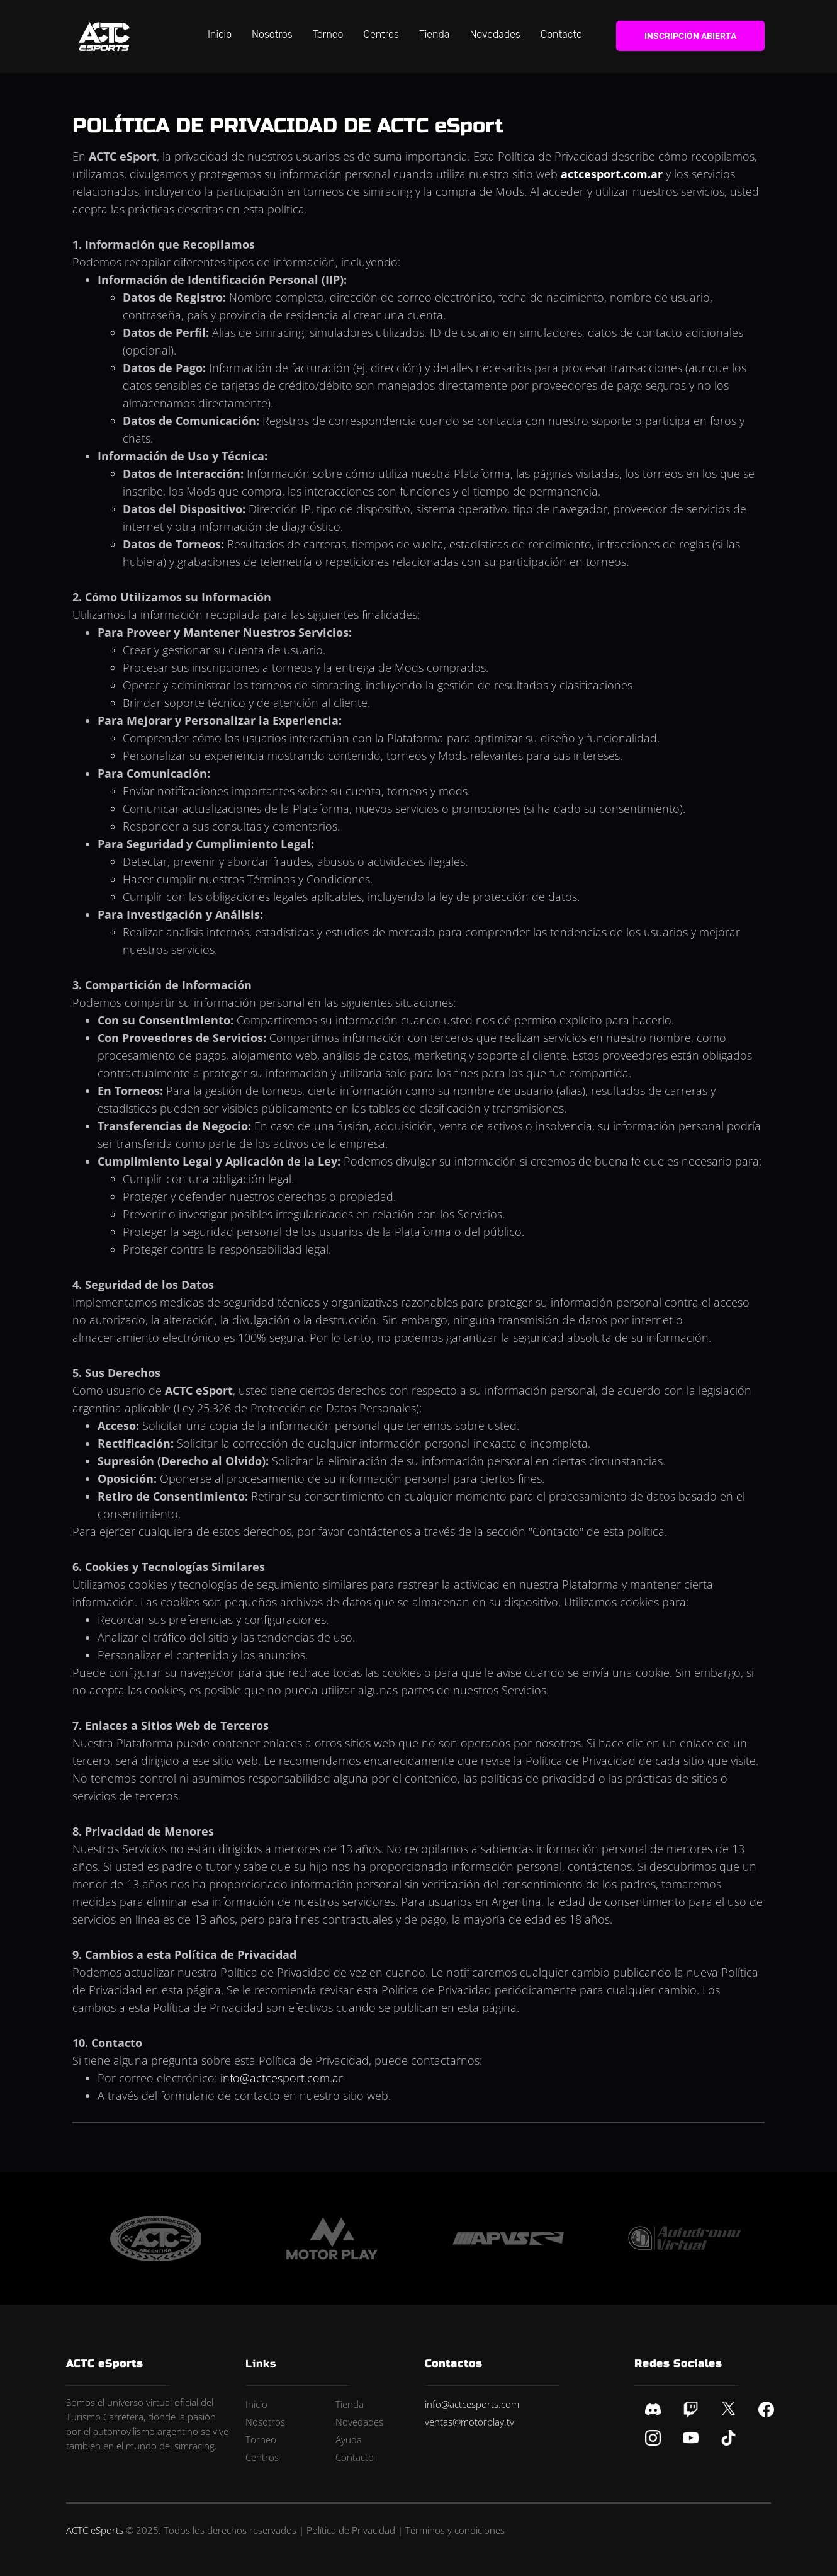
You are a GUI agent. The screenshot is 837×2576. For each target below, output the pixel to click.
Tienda (434, 34)
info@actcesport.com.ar (281, 2077)
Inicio (220, 34)
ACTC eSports (94, 2530)
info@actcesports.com (472, 2404)
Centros (381, 34)
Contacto (561, 34)
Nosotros (272, 34)
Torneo (328, 34)
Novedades (494, 34)
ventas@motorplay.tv (469, 2421)
